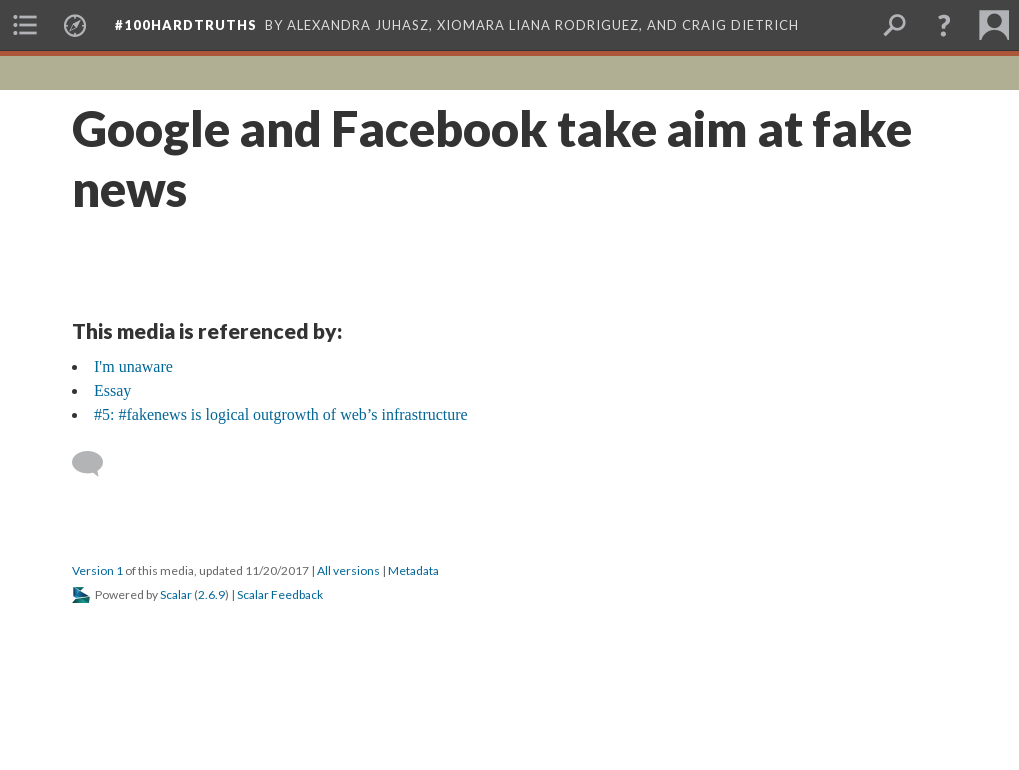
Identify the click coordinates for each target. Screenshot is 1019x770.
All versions (348, 570)
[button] (944, 25)
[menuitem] (25, 25)
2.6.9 (211, 594)
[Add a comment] (96, 464)
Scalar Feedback (280, 594)
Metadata (413, 570)
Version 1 (97, 570)
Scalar (176, 594)
